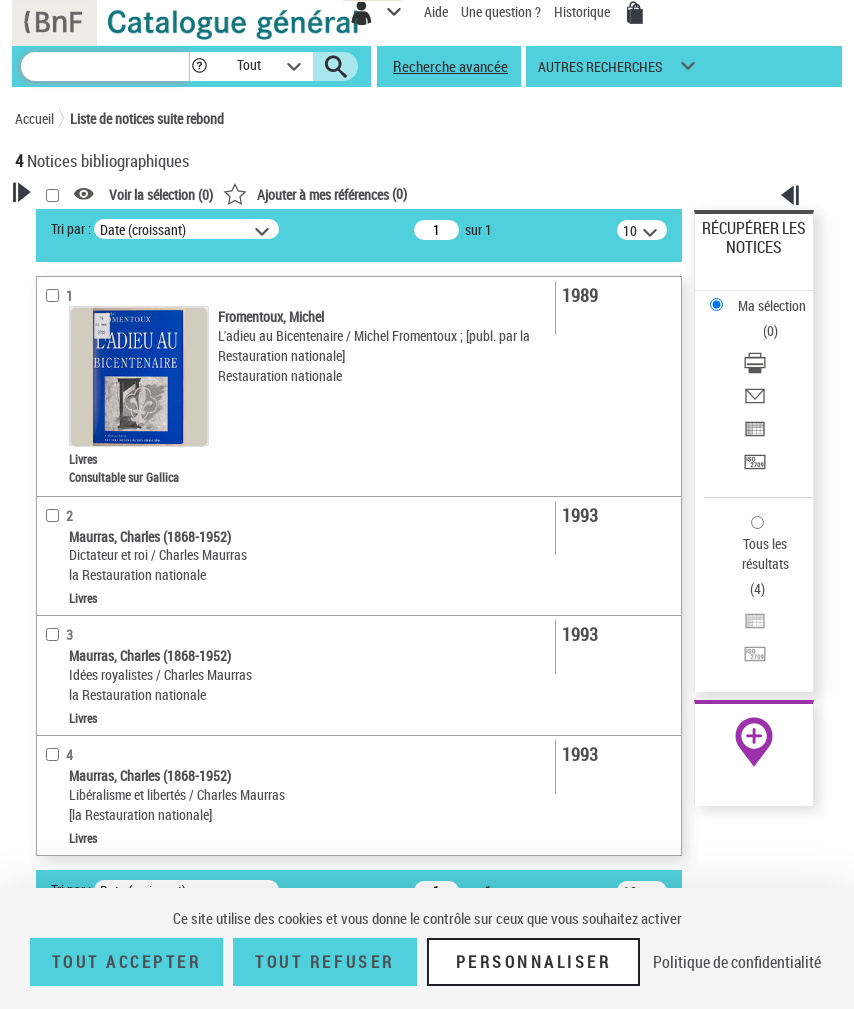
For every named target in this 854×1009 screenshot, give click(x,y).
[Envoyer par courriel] (755, 402)
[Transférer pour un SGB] (755, 468)
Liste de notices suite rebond (147, 118)
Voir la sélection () (161, 194)
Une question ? (501, 11)
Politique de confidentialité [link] (737, 962)
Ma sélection (772, 305)
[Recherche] (105, 66)
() (315, 193)
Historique (583, 11)
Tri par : (71, 228)
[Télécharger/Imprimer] (755, 369)
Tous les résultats (765, 553)
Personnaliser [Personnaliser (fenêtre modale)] (534, 962)
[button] (199, 66)
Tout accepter (127, 962)
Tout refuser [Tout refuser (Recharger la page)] (324, 962)
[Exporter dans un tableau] (755, 435)
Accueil (34, 118)
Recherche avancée (450, 66)
